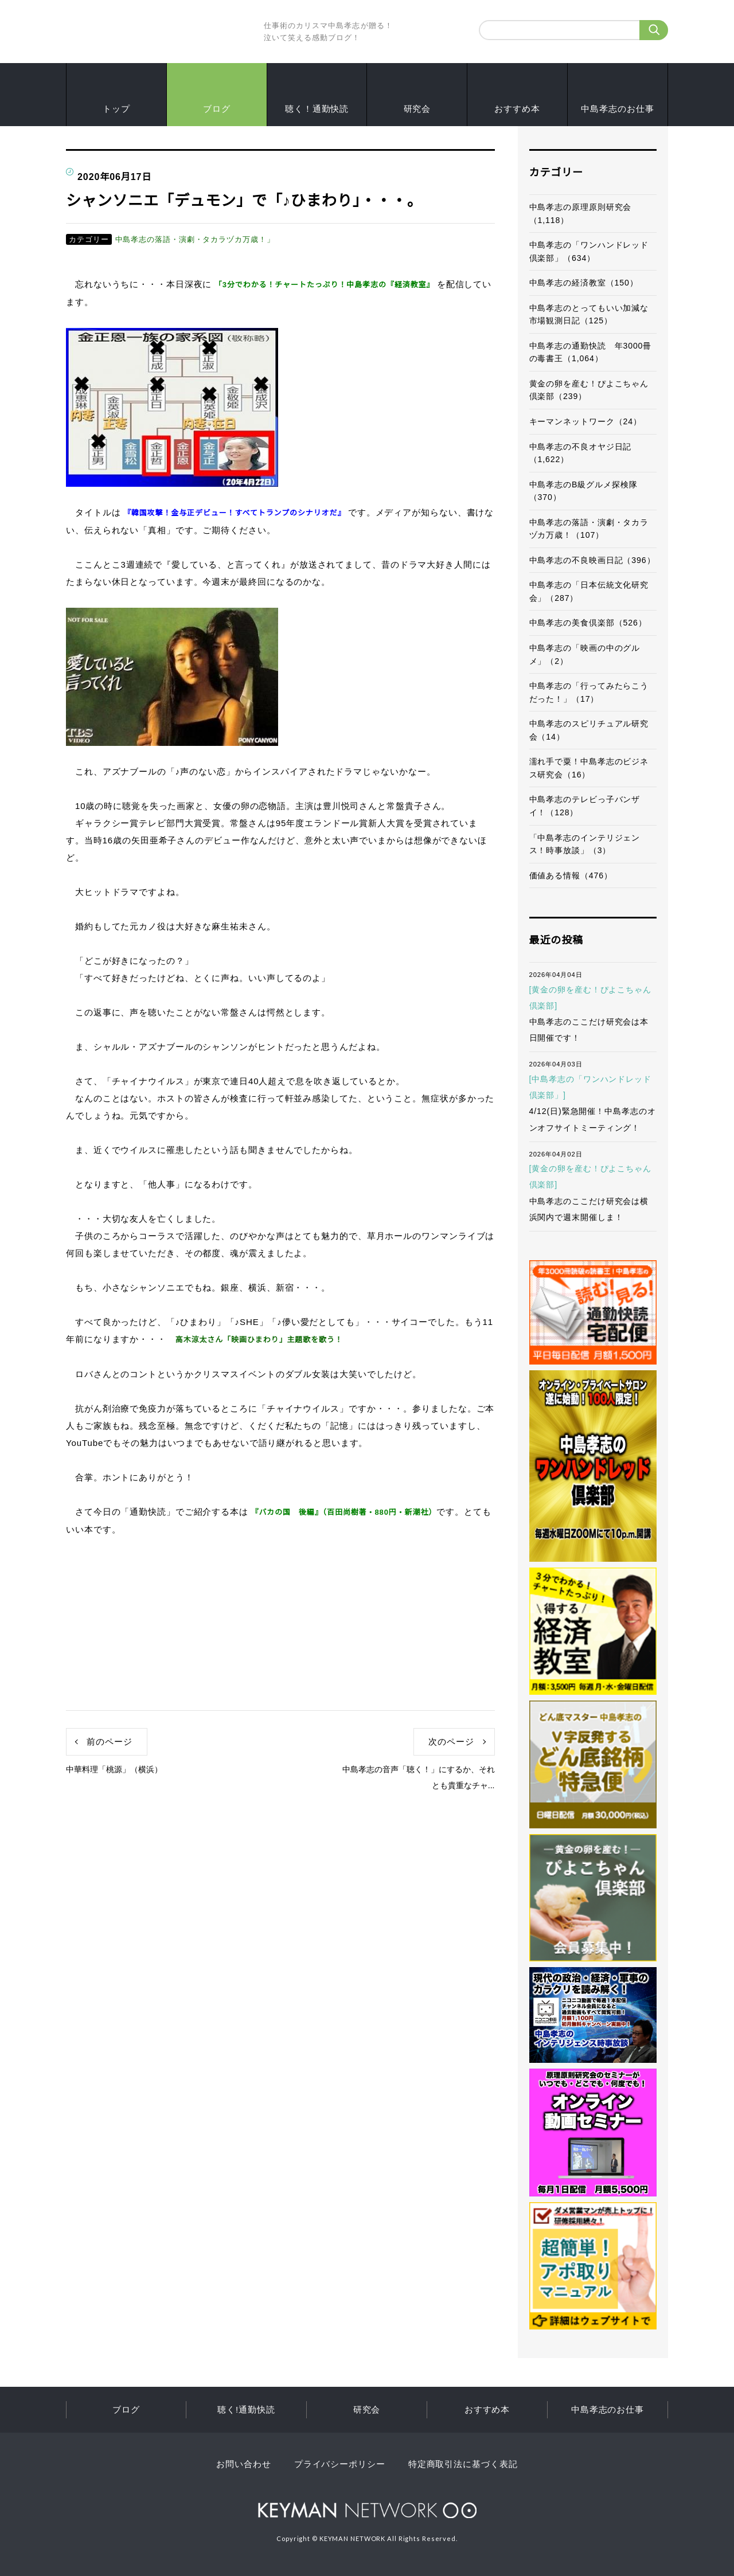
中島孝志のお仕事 (617, 109)
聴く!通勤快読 (246, 2409)
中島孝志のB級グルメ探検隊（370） (583, 491)
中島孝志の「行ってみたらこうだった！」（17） (589, 692)
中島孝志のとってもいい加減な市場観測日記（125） (589, 314)
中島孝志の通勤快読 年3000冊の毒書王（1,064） (590, 352)
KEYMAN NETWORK (367, 2509)
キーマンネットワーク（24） (585, 421)
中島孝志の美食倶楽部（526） (588, 622)
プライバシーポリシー (339, 2464)
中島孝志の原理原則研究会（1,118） (580, 213)
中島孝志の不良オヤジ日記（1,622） (580, 453)
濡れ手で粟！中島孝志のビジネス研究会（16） (589, 768)
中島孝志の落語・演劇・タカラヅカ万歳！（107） (589, 529)
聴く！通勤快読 (317, 109)
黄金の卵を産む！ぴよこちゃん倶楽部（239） (589, 390)
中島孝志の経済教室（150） (583, 282)
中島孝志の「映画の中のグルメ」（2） (585, 654)
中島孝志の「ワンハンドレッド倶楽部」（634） (589, 251)
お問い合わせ (243, 2464)
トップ (116, 109)
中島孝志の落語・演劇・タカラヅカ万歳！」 (195, 239)
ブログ (217, 109)
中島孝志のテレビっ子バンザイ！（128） (585, 806)
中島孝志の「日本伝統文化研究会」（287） (589, 591)
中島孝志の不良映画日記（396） (592, 560)
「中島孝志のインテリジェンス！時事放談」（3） (585, 844)
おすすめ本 (517, 109)
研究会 (417, 109)
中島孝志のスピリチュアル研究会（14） (589, 730)
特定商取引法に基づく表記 (463, 2464)
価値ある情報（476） (570, 875)
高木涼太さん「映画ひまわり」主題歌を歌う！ (259, 1339)
